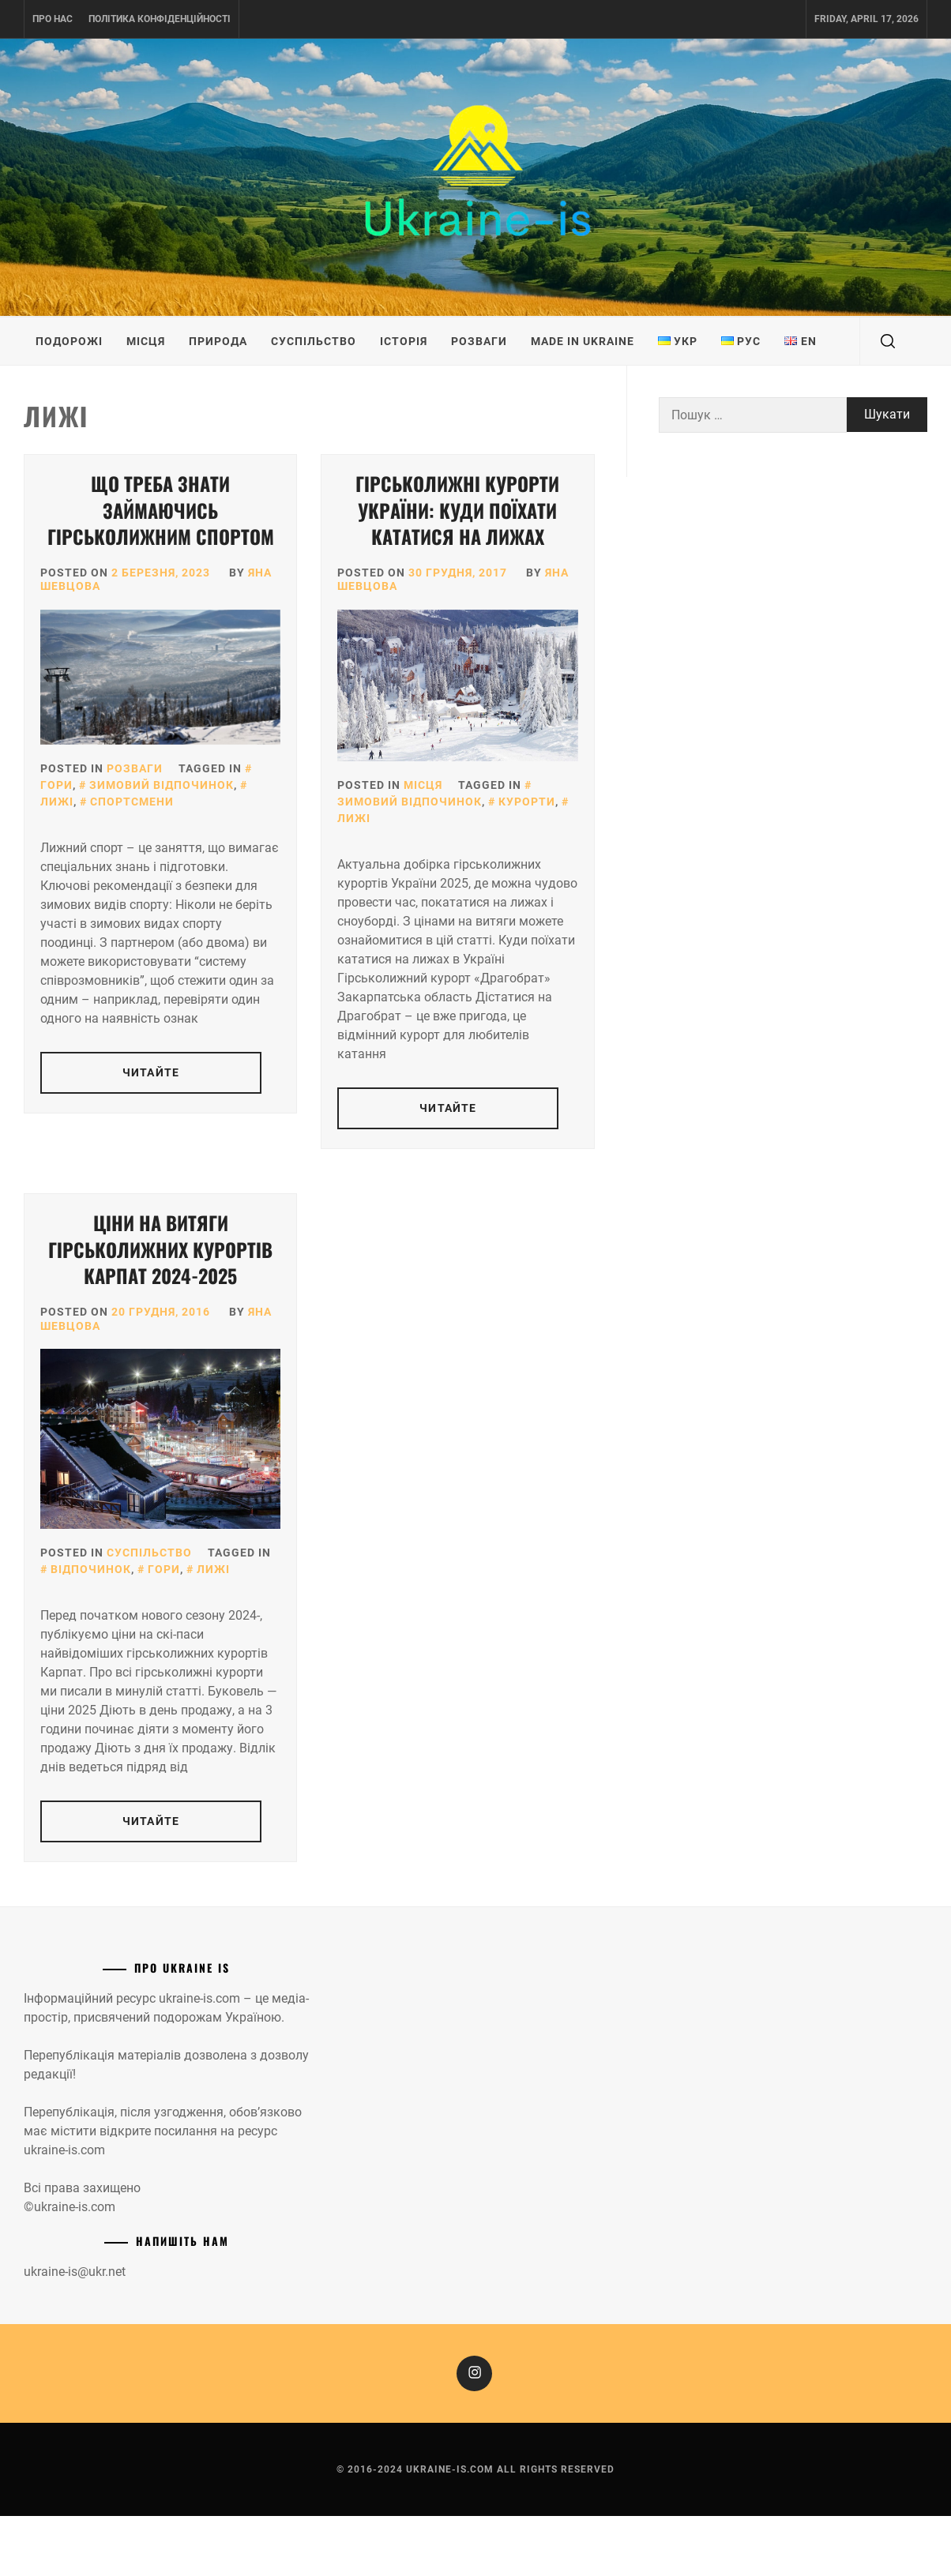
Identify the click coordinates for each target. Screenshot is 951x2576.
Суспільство (313, 341)
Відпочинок (91, 1569)
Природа (218, 341)
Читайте (150, 1072)
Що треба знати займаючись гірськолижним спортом (160, 509)
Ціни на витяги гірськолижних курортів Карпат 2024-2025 (160, 1249)
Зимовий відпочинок (161, 785)
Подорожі (69, 341)
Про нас (52, 18)
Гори (164, 1569)
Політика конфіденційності (159, 18)
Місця (145, 341)
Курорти (526, 801)
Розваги (479, 341)
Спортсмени (132, 801)
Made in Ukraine (582, 341)
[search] (888, 341)
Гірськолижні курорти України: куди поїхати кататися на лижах (457, 509)
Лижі (213, 1569)
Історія (403, 341)
